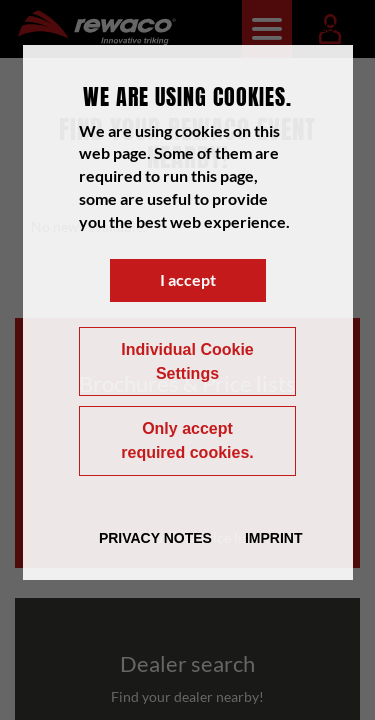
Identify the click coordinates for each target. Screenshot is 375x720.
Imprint (274, 538)
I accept (188, 279)
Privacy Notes (155, 538)
